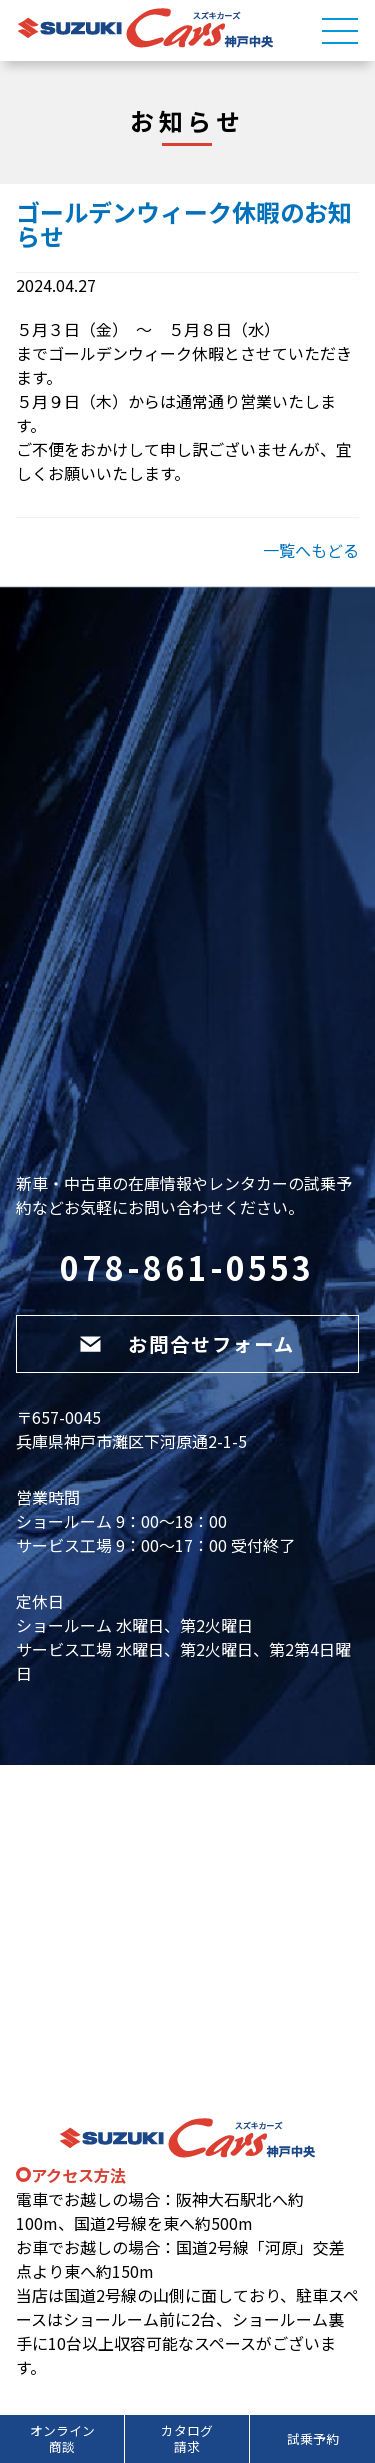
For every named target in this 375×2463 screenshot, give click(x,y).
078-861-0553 (187, 1267)
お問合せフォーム (187, 1344)
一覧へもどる (311, 550)
